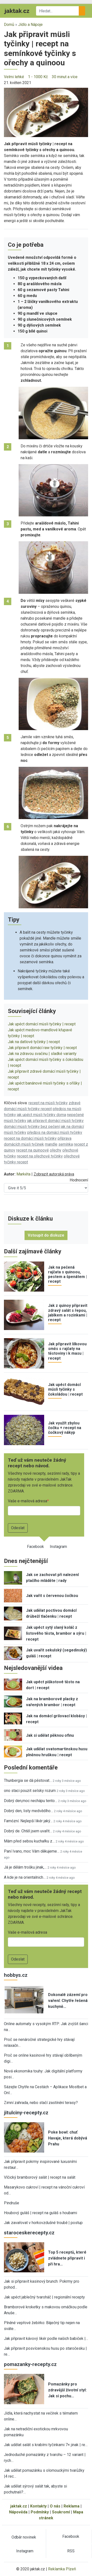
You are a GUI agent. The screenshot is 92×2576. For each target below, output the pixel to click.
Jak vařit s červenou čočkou (52, 1595)
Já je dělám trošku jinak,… (25, 1867)
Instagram (58, 1546)
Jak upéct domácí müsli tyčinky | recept (42, 1024)
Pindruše (11, 2203)
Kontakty (38, 2506)
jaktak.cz (18, 2506)
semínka (65, 1144)
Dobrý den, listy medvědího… (28, 1810)
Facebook (35, 1546)
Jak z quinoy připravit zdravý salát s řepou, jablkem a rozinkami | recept (67, 1312)
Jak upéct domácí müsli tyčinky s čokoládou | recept (65, 1389)
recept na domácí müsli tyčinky (30, 1138)
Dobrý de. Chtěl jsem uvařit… (28, 1831)
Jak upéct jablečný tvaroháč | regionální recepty (44, 2297)
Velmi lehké (14, 76)
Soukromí (61, 2512)
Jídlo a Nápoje (30, 24)
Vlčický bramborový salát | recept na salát (39, 2177)
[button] (46, 112)
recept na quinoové (32, 1150)
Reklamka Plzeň (62, 2569)
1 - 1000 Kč (38, 76)
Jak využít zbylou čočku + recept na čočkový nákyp (64, 1428)
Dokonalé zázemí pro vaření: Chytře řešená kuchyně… (68, 2000)
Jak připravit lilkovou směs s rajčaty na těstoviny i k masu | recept (67, 1351)
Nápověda (18, 2512)
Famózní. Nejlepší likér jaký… (28, 1821)
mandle (51, 1144)
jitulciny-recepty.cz (26, 2113)
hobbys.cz (15, 1975)
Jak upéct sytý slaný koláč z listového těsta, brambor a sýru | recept (56, 1633)
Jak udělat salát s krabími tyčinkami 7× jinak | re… (46, 2444)
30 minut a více (65, 76)
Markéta (23, 1174)
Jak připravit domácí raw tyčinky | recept (42, 1047)
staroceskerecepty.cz (29, 2233)
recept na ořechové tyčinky (40, 1156)
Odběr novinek (24, 2537)
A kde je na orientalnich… (25, 1877)
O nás (55, 2506)
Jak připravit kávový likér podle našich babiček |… (46, 2338)
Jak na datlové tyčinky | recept (34, 1041)
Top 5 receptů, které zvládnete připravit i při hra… (67, 2258)
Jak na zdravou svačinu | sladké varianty (42, 1053)
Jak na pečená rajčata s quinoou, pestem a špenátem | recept (67, 1274)
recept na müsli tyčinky (48, 1103)
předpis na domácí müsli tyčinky (54, 1132)
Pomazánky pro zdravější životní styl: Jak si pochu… (67, 2390)
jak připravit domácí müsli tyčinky (55, 1120)
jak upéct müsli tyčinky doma (41, 1114)
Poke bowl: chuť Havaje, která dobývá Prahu (67, 2138)
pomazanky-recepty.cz (30, 2364)
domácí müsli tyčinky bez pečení (32, 1126)
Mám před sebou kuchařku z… (29, 1841)
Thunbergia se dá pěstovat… (28, 1780)
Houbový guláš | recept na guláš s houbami (40, 2212)
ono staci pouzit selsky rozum (30, 1790)
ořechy (55, 1150)
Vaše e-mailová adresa (27, 1501)
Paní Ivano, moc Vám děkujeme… (31, 1851)
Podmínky (40, 2512)
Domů (9, 24)
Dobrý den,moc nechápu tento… (30, 1800)
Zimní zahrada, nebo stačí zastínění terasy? (41, 2102)
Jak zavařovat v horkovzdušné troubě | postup (43, 2222)
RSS (71, 2551)
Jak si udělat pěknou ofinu (50, 1735)
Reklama (71, 2506)
